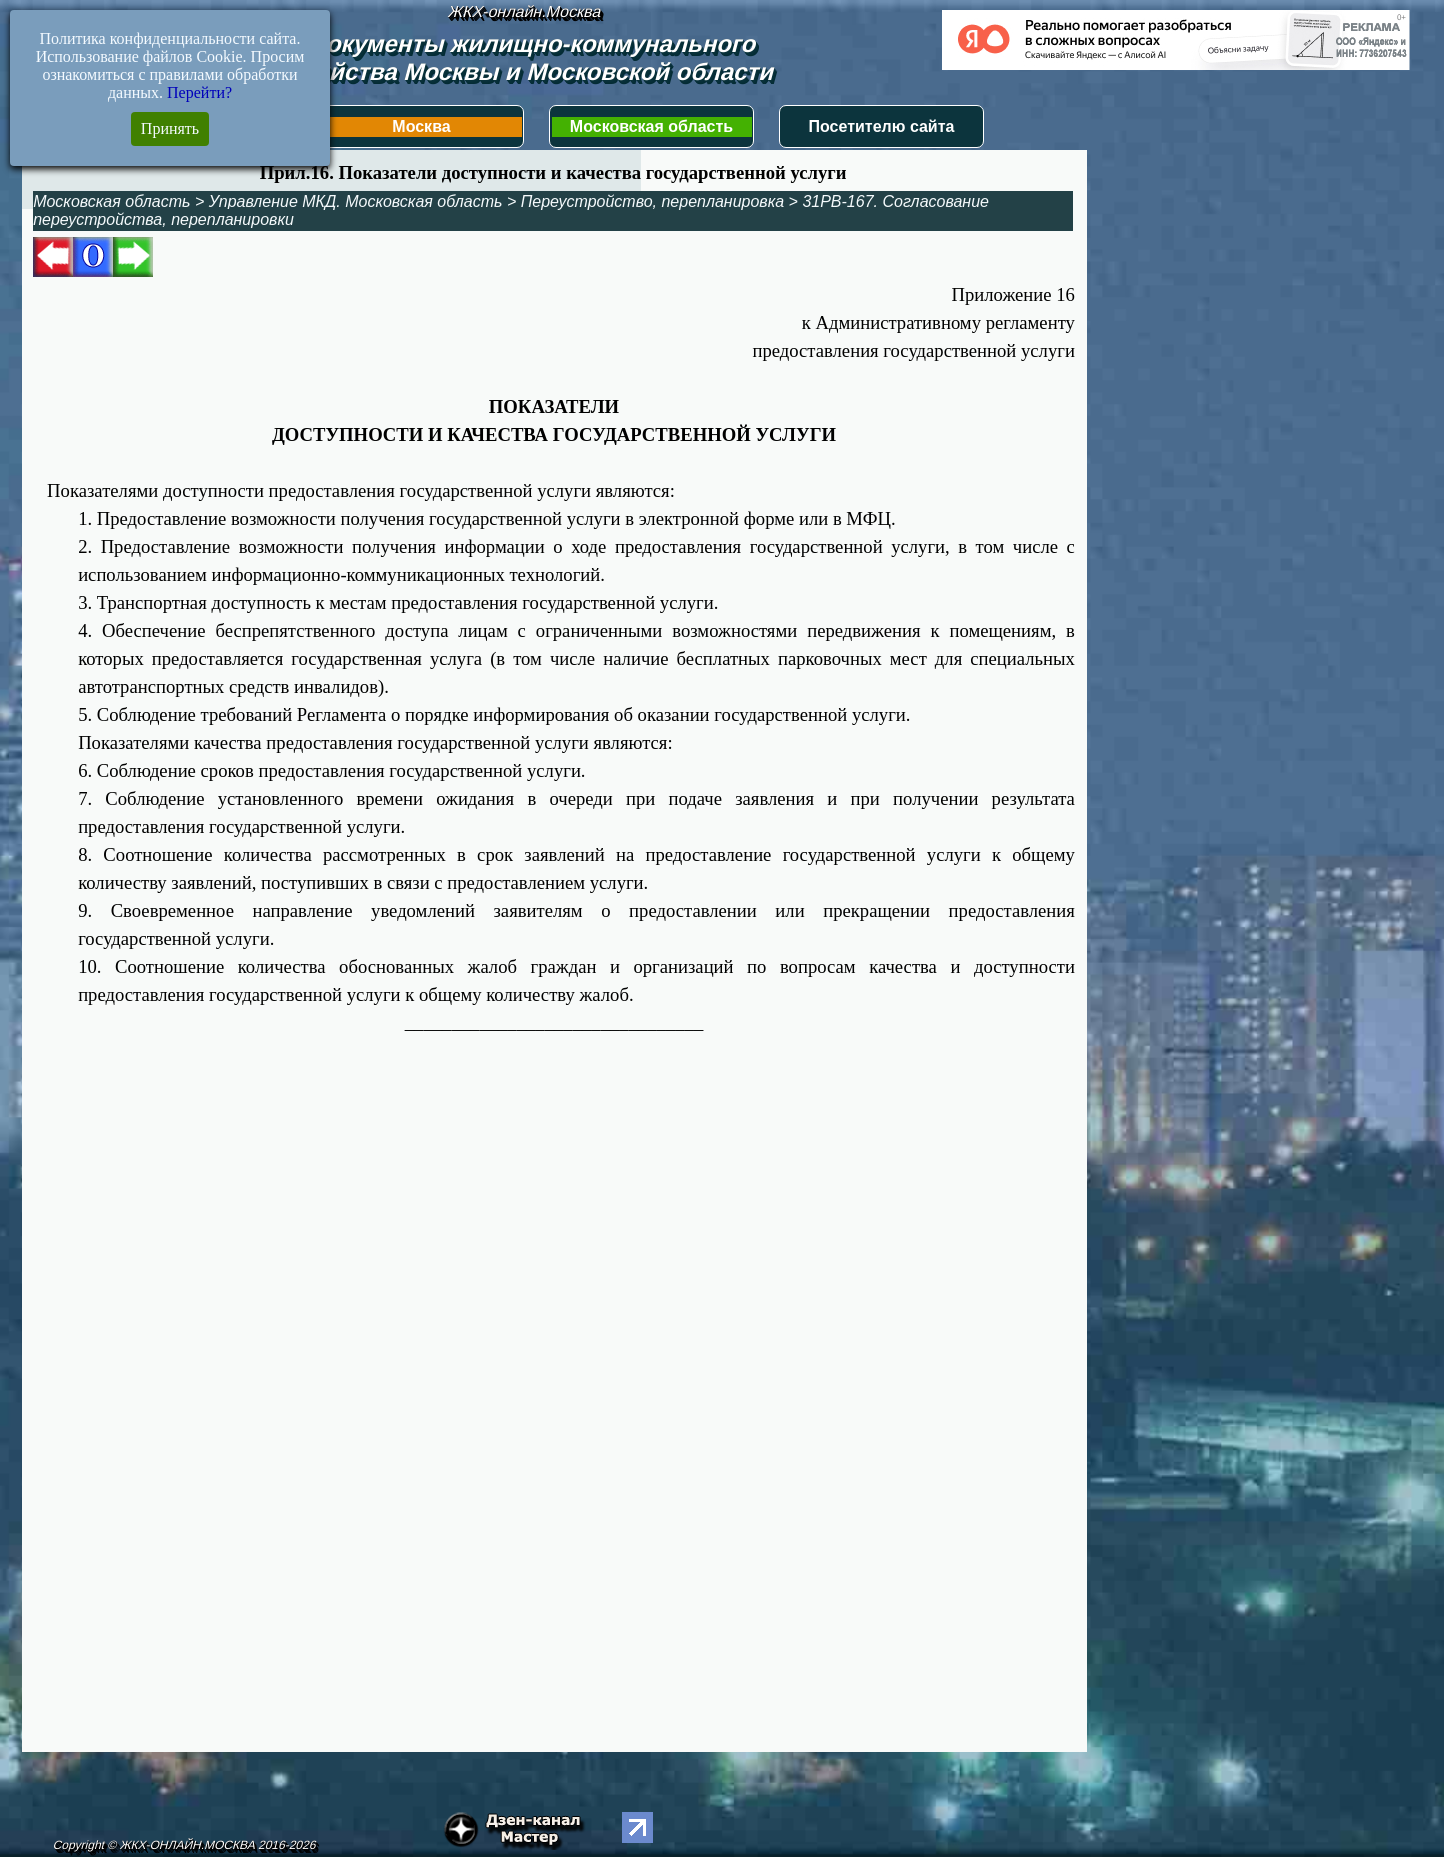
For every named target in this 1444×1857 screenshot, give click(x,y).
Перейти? (199, 92)
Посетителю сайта (882, 126)
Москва (421, 126)
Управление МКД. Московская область (356, 201)
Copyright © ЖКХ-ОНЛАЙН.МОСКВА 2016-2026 (184, 1845)
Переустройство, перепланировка (652, 201)
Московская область (651, 126)
